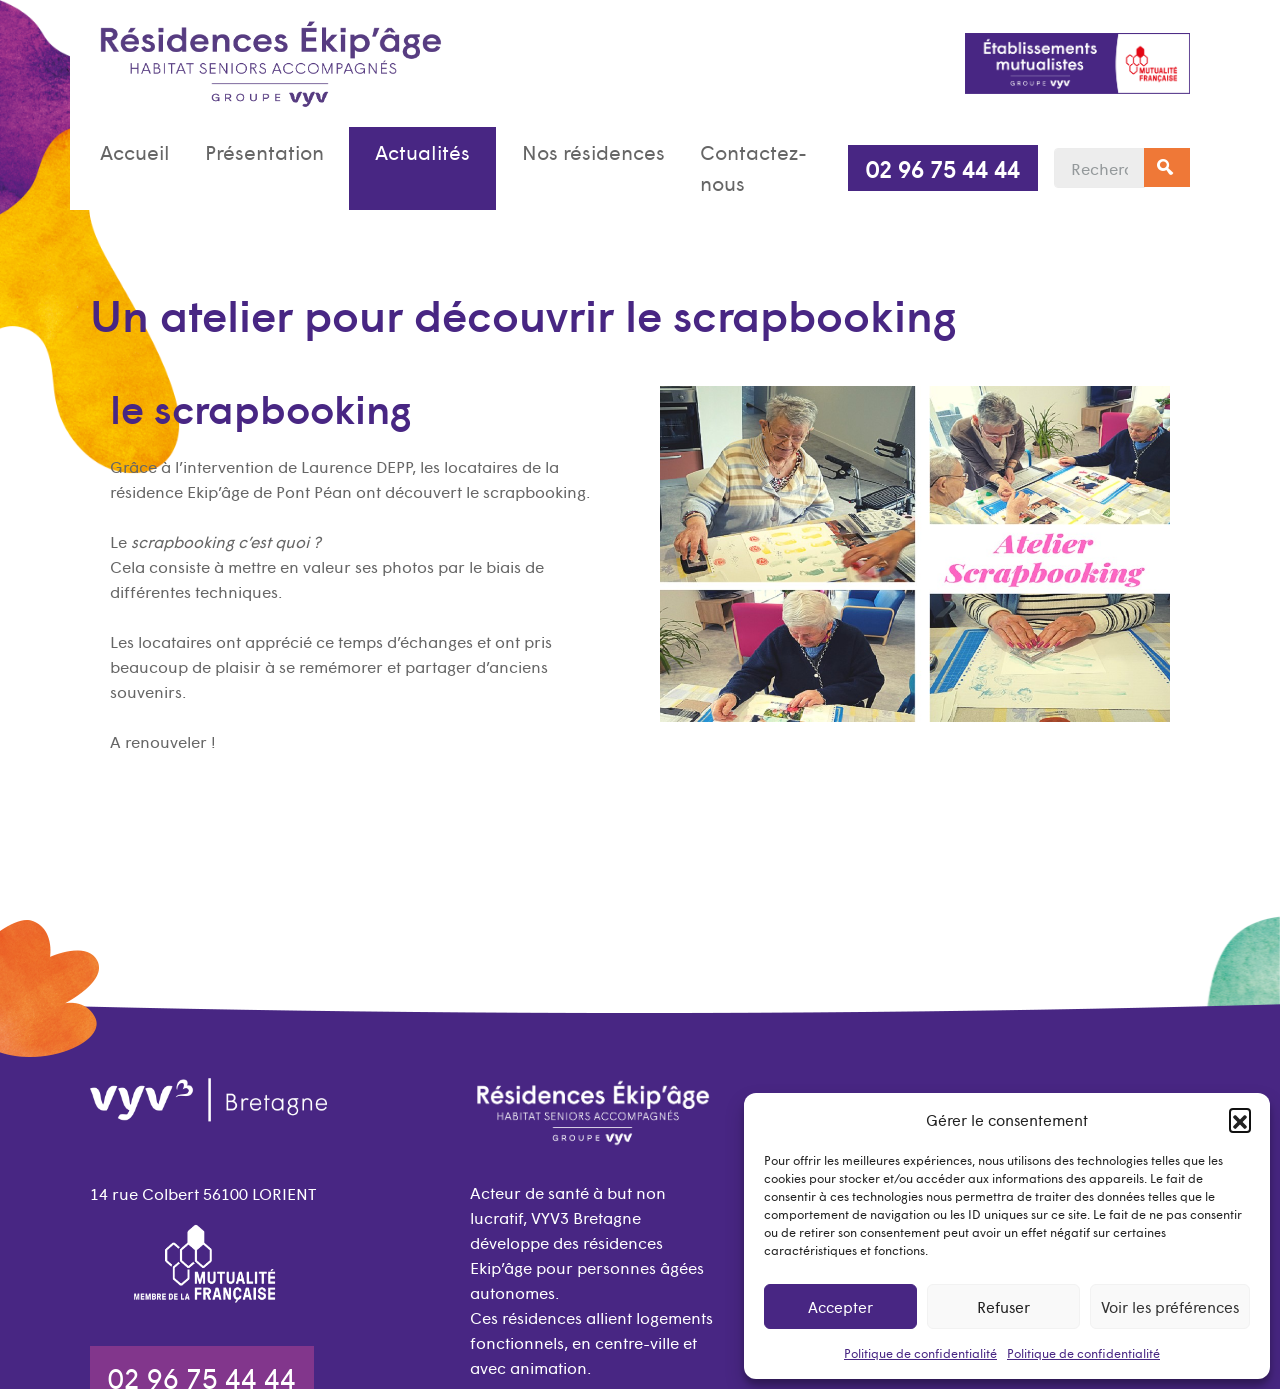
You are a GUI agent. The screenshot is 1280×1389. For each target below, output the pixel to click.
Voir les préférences (1170, 1306)
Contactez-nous (753, 167)
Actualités (422, 152)
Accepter (840, 1306)
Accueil (135, 152)
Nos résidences (593, 152)
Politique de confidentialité (920, 1353)
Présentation (264, 152)
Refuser (1003, 1306)
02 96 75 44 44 (943, 168)
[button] (1240, 1119)
